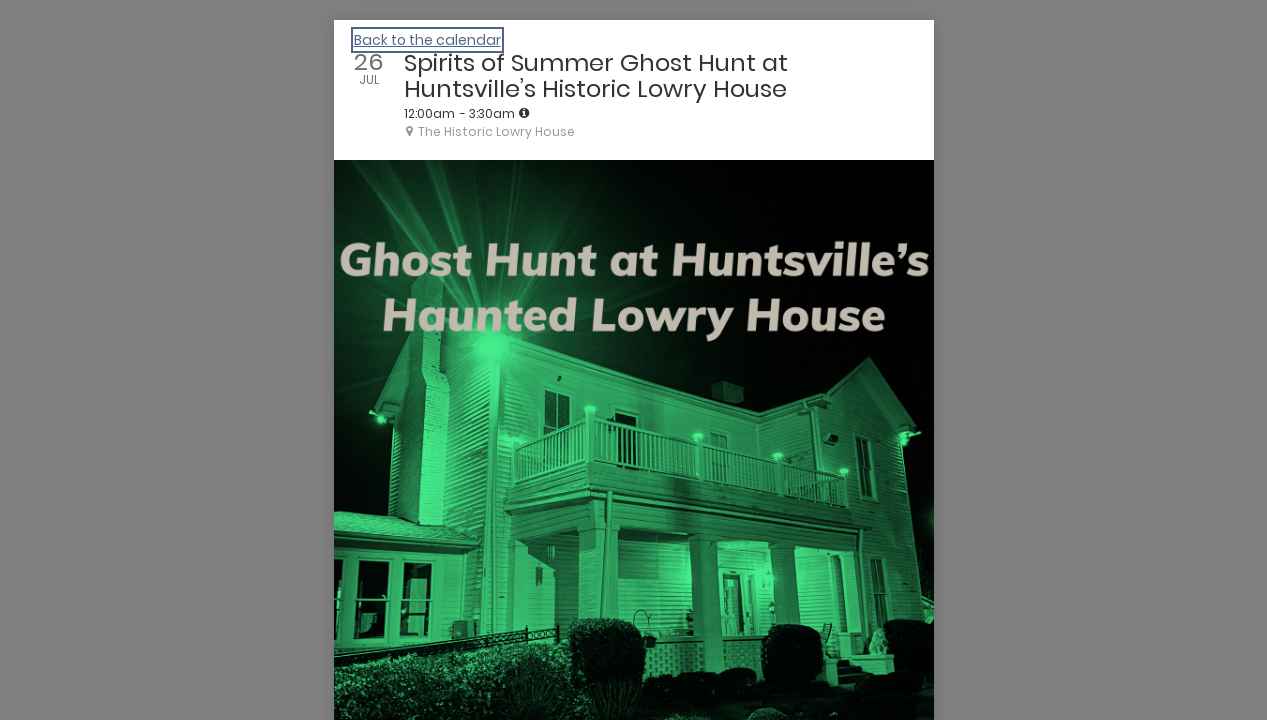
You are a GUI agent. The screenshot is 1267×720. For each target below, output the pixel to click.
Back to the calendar (427, 40)
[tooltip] (524, 113)
